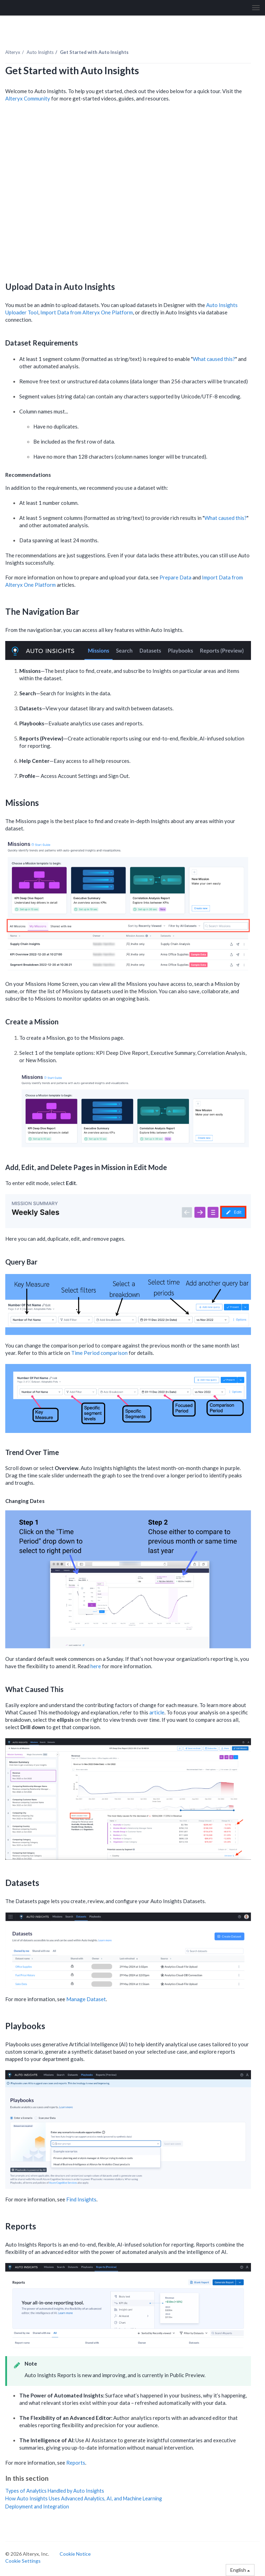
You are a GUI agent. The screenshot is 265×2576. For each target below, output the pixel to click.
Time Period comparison (99, 1353)
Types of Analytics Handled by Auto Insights (54, 2491)
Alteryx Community (27, 98)
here (95, 1666)
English (240, 2570)
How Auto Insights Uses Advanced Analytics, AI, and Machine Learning (83, 2498)
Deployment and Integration (37, 2506)
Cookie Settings (23, 2561)
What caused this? (214, 359)
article (156, 1712)
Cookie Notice (75, 2554)
